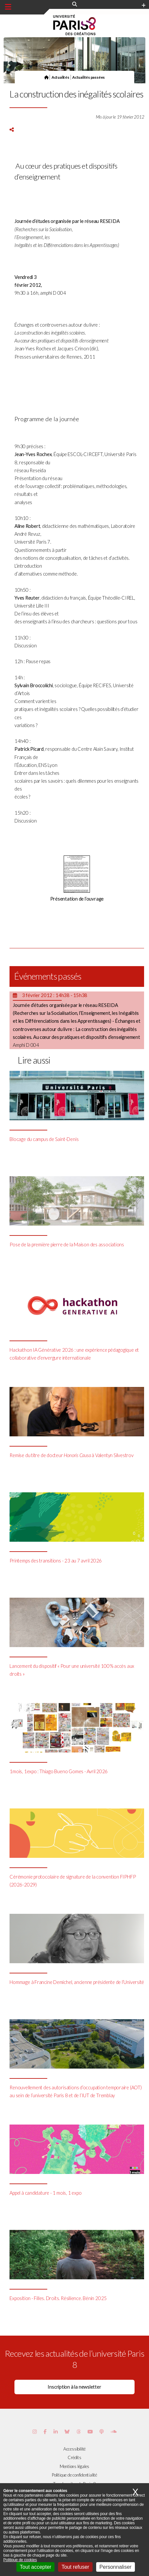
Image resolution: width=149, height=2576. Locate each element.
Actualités (60, 77)
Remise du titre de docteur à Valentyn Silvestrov (71, 1455)
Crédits (74, 2457)
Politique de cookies (20, 2560)
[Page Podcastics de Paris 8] (101, 2431)
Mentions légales (74, 2466)
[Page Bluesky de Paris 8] (67, 2431)
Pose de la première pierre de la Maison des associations (67, 1244)
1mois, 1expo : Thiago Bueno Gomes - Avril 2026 (59, 1771)
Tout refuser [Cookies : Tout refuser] (75, 2567)
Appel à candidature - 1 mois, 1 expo (45, 2193)
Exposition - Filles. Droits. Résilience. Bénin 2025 (58, 2298)
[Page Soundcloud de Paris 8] (114, 2431)
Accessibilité (74, 2449)
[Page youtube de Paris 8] (90, 2431)
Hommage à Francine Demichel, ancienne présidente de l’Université (77, 1982)
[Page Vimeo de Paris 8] (55, 2431)
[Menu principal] (8, 7)
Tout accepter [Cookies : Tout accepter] (35, 2567)
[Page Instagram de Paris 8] (34, 2431)
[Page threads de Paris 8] (78, 2431)
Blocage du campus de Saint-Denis (44, 1139)
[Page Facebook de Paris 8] (45, 2431)
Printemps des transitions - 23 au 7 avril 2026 (56, 1560)
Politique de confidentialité (74, 2475)
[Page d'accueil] (46, 77)
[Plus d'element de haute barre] (143, 6)
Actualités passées (88, 77)
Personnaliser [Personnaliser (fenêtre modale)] (115, 2567)
